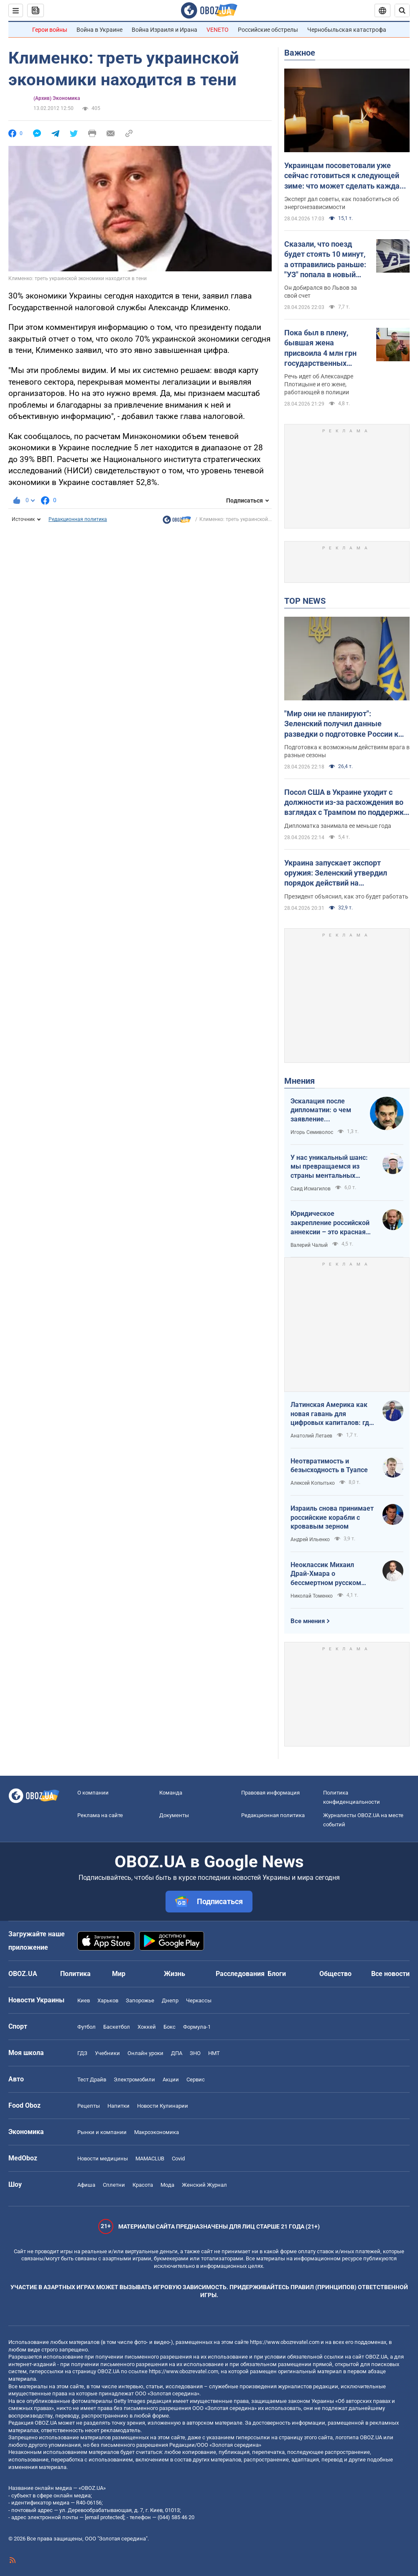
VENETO (217, 29)
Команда (170, 1793)
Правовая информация (270, 1793)
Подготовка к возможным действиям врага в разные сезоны (347, 751)
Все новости (390, 1974)
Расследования (240, 1974)
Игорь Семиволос (312, 1132)
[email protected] (104, 2517)
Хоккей (147, 2027)
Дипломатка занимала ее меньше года (337, 825)
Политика (75, 1974)
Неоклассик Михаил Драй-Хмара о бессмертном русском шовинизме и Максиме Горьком (327, 1574)
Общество (335, 1974)
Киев (83, 2000)
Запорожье (140, 2000)
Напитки (118, 2106)
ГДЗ (82, 2053)
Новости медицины (102, 2158)
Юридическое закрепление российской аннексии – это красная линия (330, 1223)
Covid (178, 2158)
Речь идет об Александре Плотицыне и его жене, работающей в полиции (318, 384)
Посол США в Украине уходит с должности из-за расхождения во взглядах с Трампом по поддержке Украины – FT (346, 803)
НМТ (214, 2053)
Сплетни (114, 2185)
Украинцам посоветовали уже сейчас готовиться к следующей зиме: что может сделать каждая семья (344, 176)
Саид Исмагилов (311, 1189)
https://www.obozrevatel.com (284, 2342)
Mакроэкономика (156, 2132)
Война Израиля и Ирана (164, 29)
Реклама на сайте (100, 1815)
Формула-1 (197, 2027)
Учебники (107, 2053)
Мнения (299, 1081)
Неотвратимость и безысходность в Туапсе (329, 1465)
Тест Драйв (91, 2079)
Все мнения (308, 1621)
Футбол (86, 2027)
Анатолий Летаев (311, 1436)
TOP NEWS (305, 601)
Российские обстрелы (268, 29)
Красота (143, 2185)
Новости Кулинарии (162, 2106)
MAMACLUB (149, 2158)
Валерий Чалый (309, 1245)
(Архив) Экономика (56, 98)
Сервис (195, 2079)
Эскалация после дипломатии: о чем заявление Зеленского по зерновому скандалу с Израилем (326, 1110)
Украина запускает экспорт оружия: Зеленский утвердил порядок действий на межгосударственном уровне (336, 873)
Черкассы (199, 2000)
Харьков (107, 2000)
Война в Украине (99, 29)
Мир (118, 1974)
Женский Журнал (204, 2185)
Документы (174, 1815)
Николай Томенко (312, 1596)
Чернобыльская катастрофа (346, 29)
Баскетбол (116, 2027)
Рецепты (88, 2106)
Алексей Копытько (313, 1483)
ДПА (176, 2053)
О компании (93, 1793)
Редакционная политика (77, 519)
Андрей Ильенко (310, 1539)
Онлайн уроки (145, 2053)
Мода (167, 2185)
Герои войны (49, 29)
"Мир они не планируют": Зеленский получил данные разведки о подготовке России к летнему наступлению (341, 724)
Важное (299, 53)
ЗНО (195, 2053)
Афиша (86, 2185)
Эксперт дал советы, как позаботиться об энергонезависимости (341, 203)
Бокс (169, 2027)
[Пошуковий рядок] (402, 10)
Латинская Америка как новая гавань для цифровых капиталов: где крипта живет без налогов (332, 1414)
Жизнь (174, 1974)
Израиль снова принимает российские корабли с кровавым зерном (332, 1517)
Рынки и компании (102, 2132)
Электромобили (134, 2079)
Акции (171, 2079)
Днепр (170, 2000)
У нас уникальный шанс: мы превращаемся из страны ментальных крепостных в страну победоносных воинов (329, 1167)
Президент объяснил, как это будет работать (346, 896)
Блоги (277, 1974)
